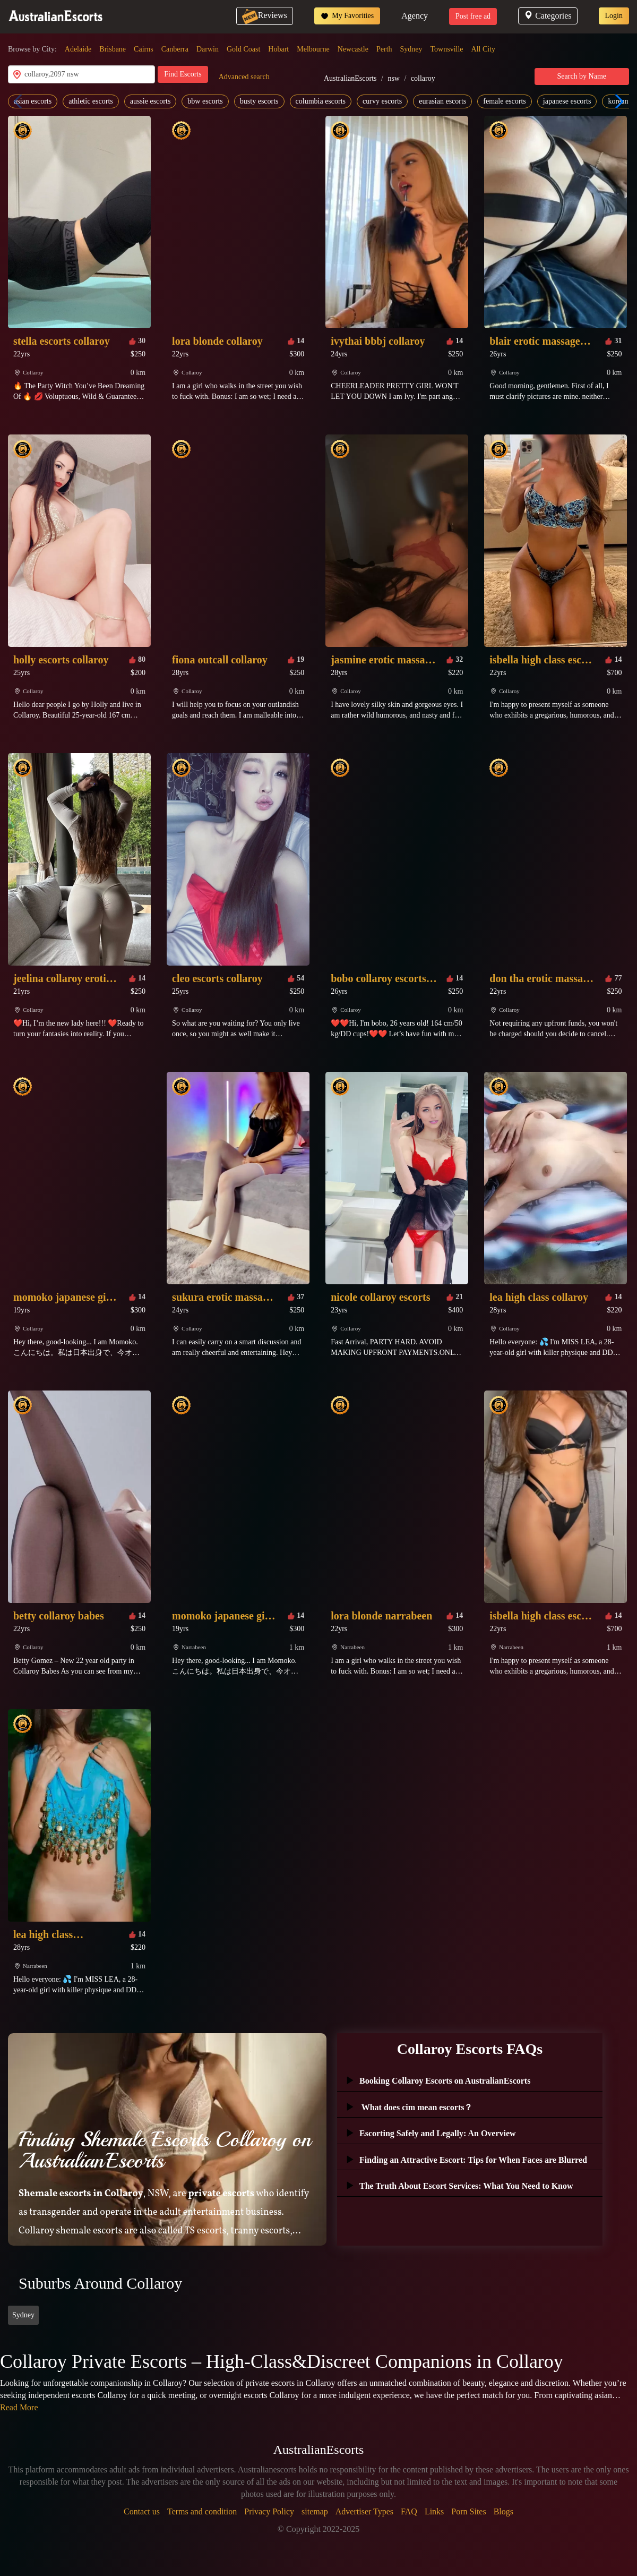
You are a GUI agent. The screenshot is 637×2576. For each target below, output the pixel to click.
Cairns (143, 49)
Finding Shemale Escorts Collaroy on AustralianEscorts (165, 2150)
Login (614, 16)
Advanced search (244, 77)
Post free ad (472, 16)
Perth (384, 49)
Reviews (264, 15)
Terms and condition (202, 2511)
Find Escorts (182, 74)
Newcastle (353, 49)
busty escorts (259, 101)
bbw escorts (205, 101)
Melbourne (313, 49)
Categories (547, 15)
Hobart (278, 49)
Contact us (142, 2511)
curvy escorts (382, 101)
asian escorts (32, 101)
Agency (414, 15)
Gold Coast (243, 49)
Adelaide (78, 49)
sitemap (315, 2511)
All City (483, 49)
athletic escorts (90, 101)
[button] (616, 101)
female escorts (504, 101)
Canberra (174, 49)
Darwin (207, 49)
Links (434, 2511)
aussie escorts (150, 101)
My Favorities (347, 16)
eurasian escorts (442, 101)
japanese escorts (567, 101)
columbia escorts (321, 101)
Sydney (411, 49)
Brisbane (112, 49)
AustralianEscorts (350, 78)
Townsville (447, 49)
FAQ (409, 2511)
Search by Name (582, 76)
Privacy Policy (269, 2511)
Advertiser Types (364, 2511)
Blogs (503, 2511)
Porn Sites (468, 2511)
